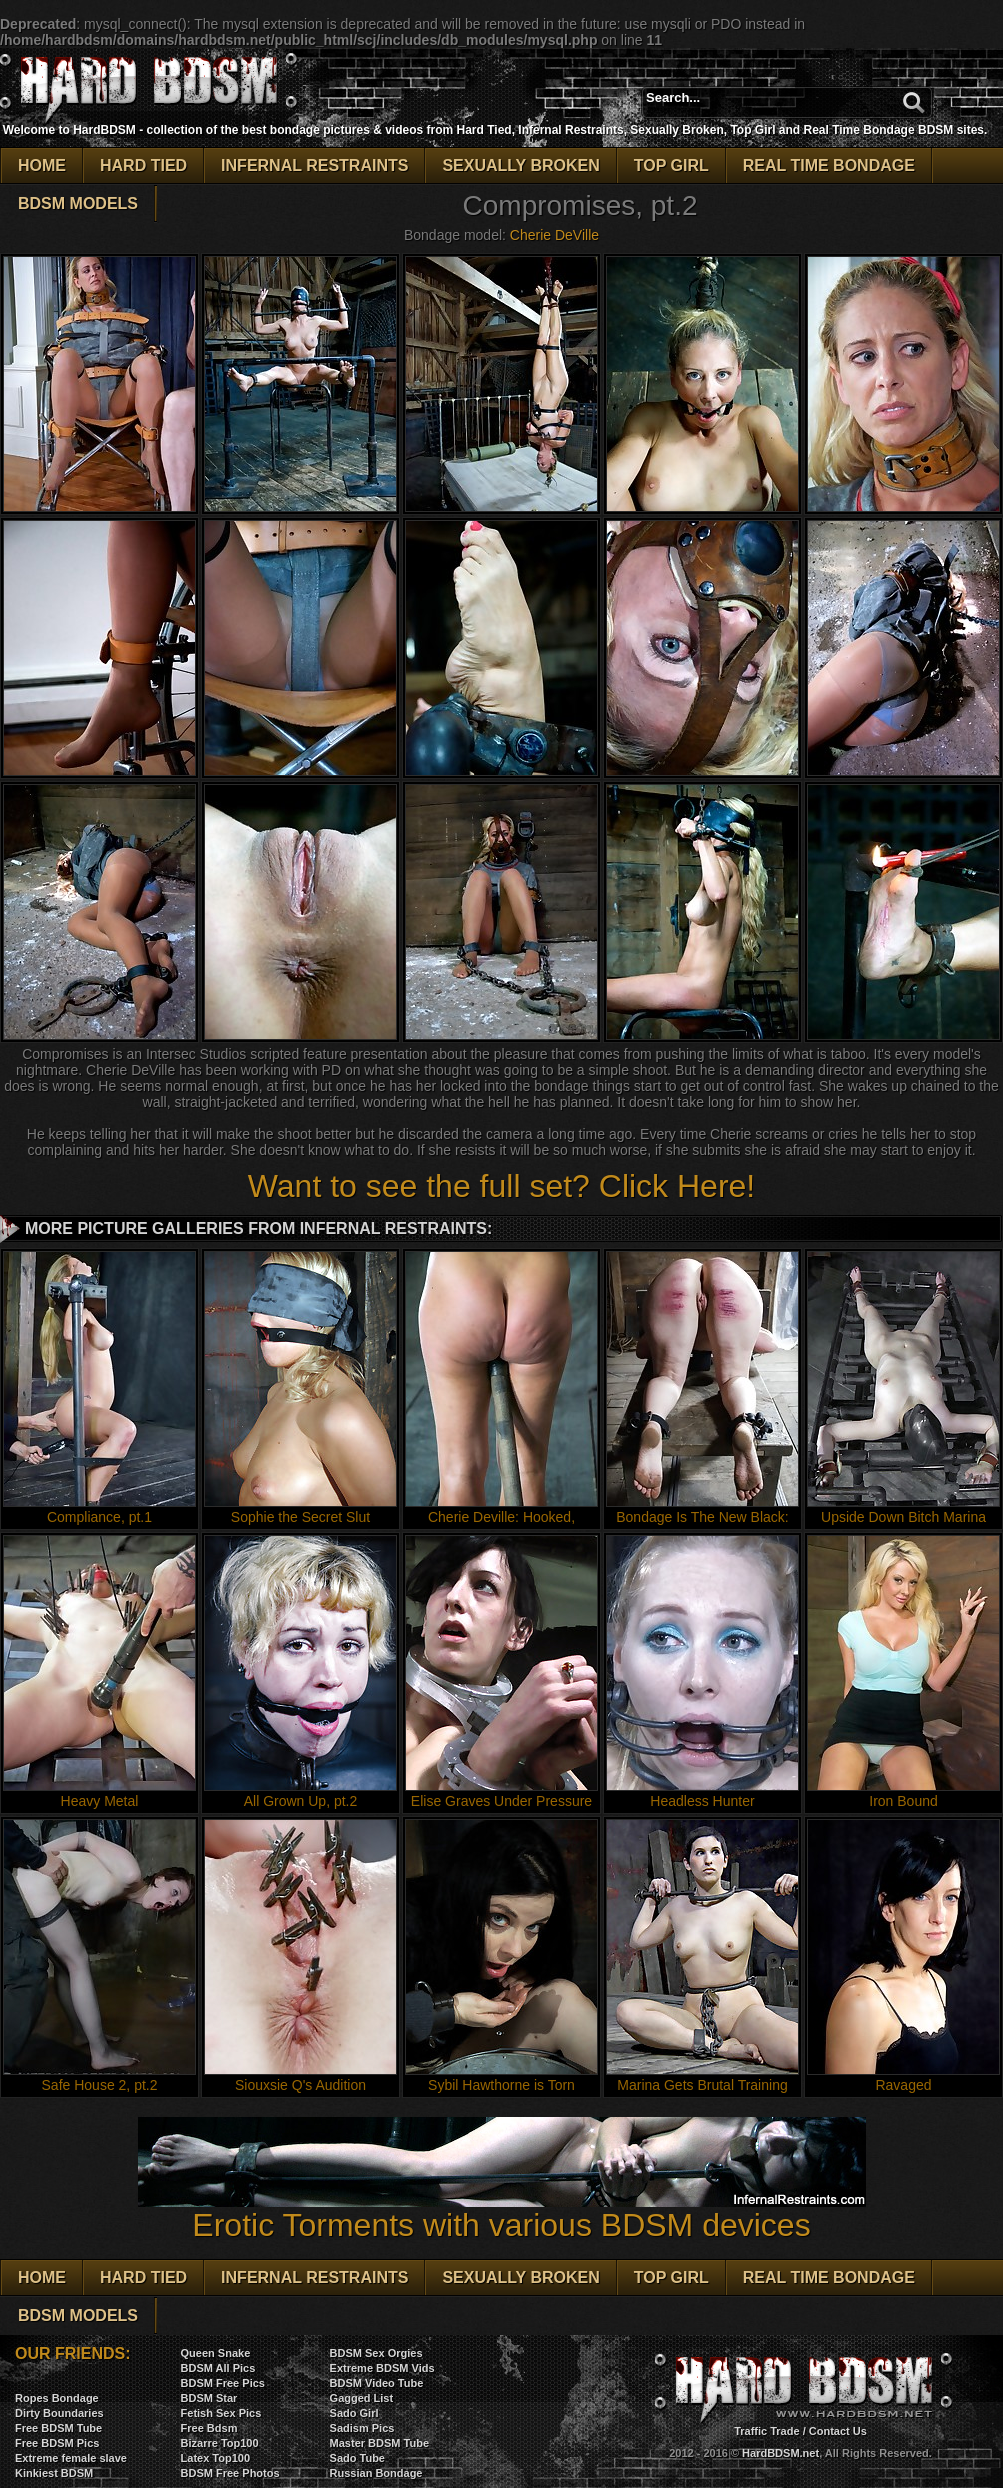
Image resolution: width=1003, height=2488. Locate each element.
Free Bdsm (209, 2428)
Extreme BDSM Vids (382, 2368)
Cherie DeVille (554, 235)
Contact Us (838, 2431)
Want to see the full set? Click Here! (501, 1186)
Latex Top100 (216, 2458)
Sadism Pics (362, 2428)
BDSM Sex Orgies (376, 2353)
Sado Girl (354, 2413)
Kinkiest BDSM (54, 2473)
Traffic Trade (766, 2431)
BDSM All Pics (218, 2368)
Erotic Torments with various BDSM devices (502, 2210)
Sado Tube (357, 2458)
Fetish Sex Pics (221, 2413)
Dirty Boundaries (59, 2413)
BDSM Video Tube (377, 2383)
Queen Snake (216, 2353)
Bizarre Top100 (220, 2443)
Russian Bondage (376, 2473)
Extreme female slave (71, 2458)
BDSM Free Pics (223, 2383)
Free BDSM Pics (57, 2443)
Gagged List (362, 2398)
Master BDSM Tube (379, 2443)
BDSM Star (209, 2398)
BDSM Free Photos (230, 2473)
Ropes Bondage (57, 2398)
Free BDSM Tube (58, 2428)
